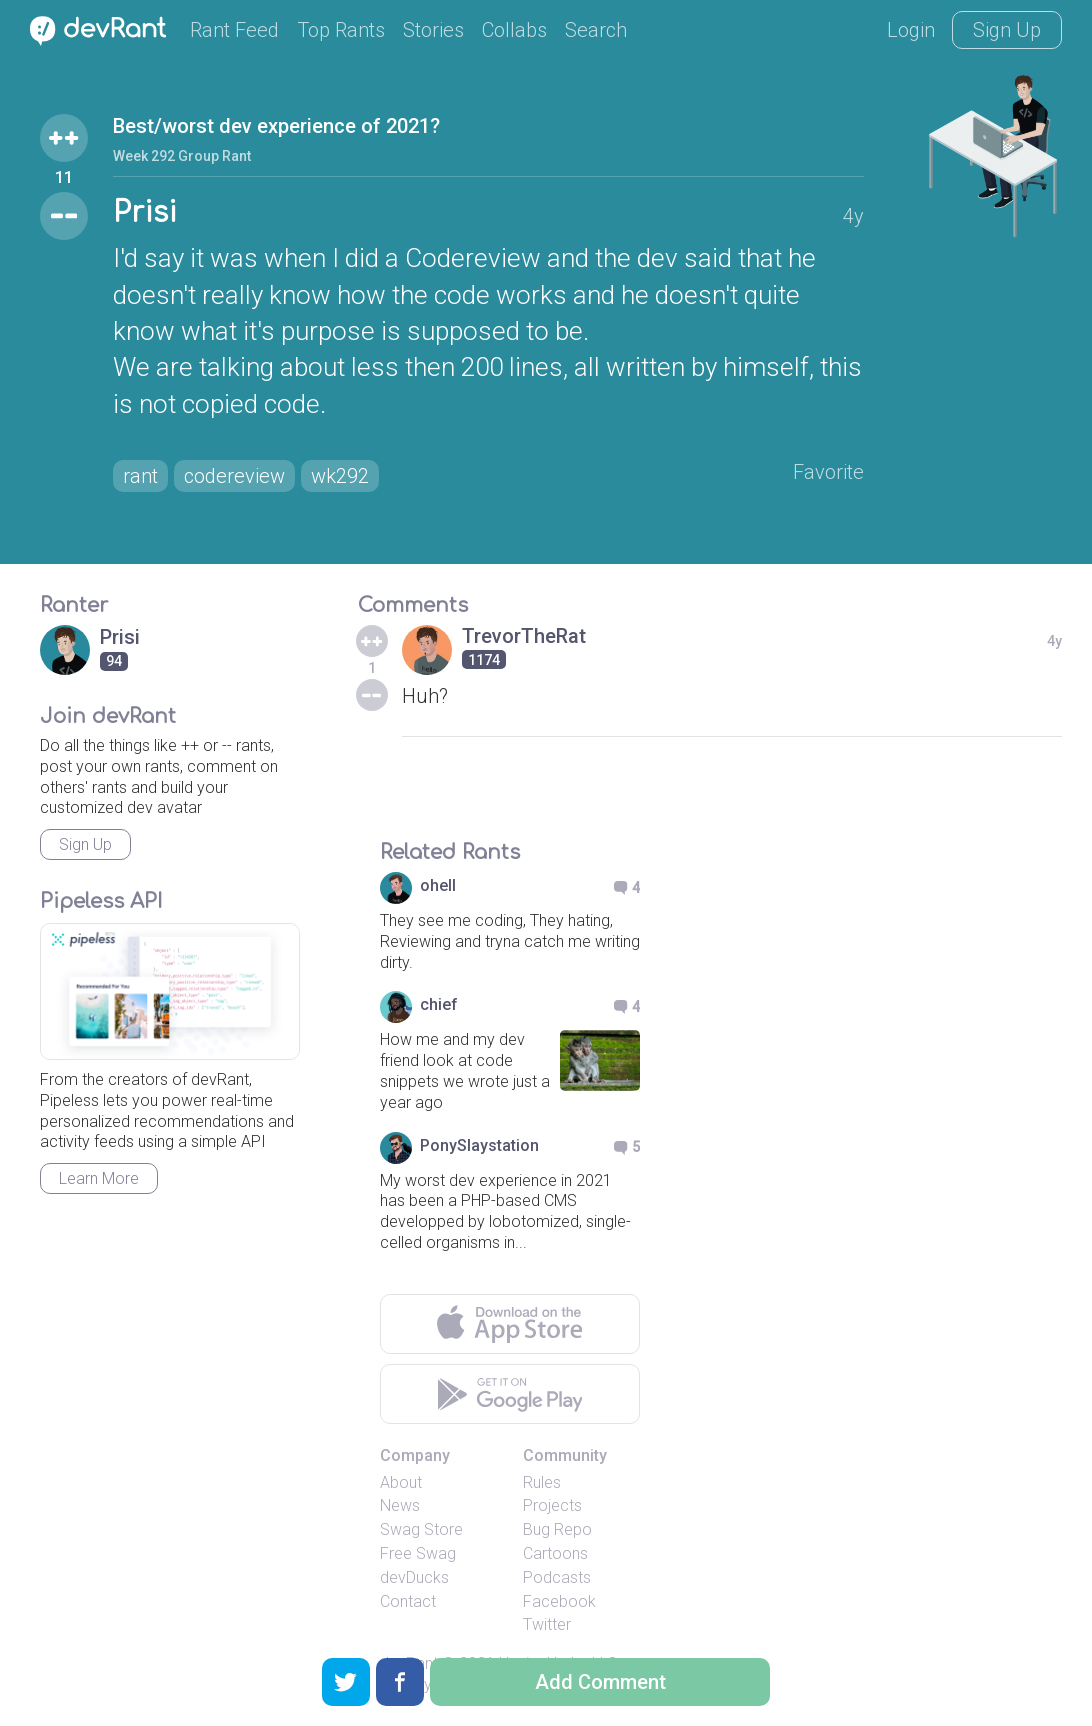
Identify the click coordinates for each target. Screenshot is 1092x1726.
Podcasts (557, 1577)
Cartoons (555, 1553)
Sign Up (1007, 30)
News (400, 1505)
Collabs (514, 30)
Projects (552, 1505)
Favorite (828, 472)
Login (911, 30)
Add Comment (600, 1682)
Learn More (99, 1178)
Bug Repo (557, 1529)
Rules (542, 1482)
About (401, 1482)
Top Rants (341, 30)
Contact (408, 1601)
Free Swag (418, 1553)
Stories (433, 30)
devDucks (414, 1577)
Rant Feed (234, 30)
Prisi (145, 213)
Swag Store (421, 1529)
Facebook (559, 1601)
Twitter (547, 1624)
